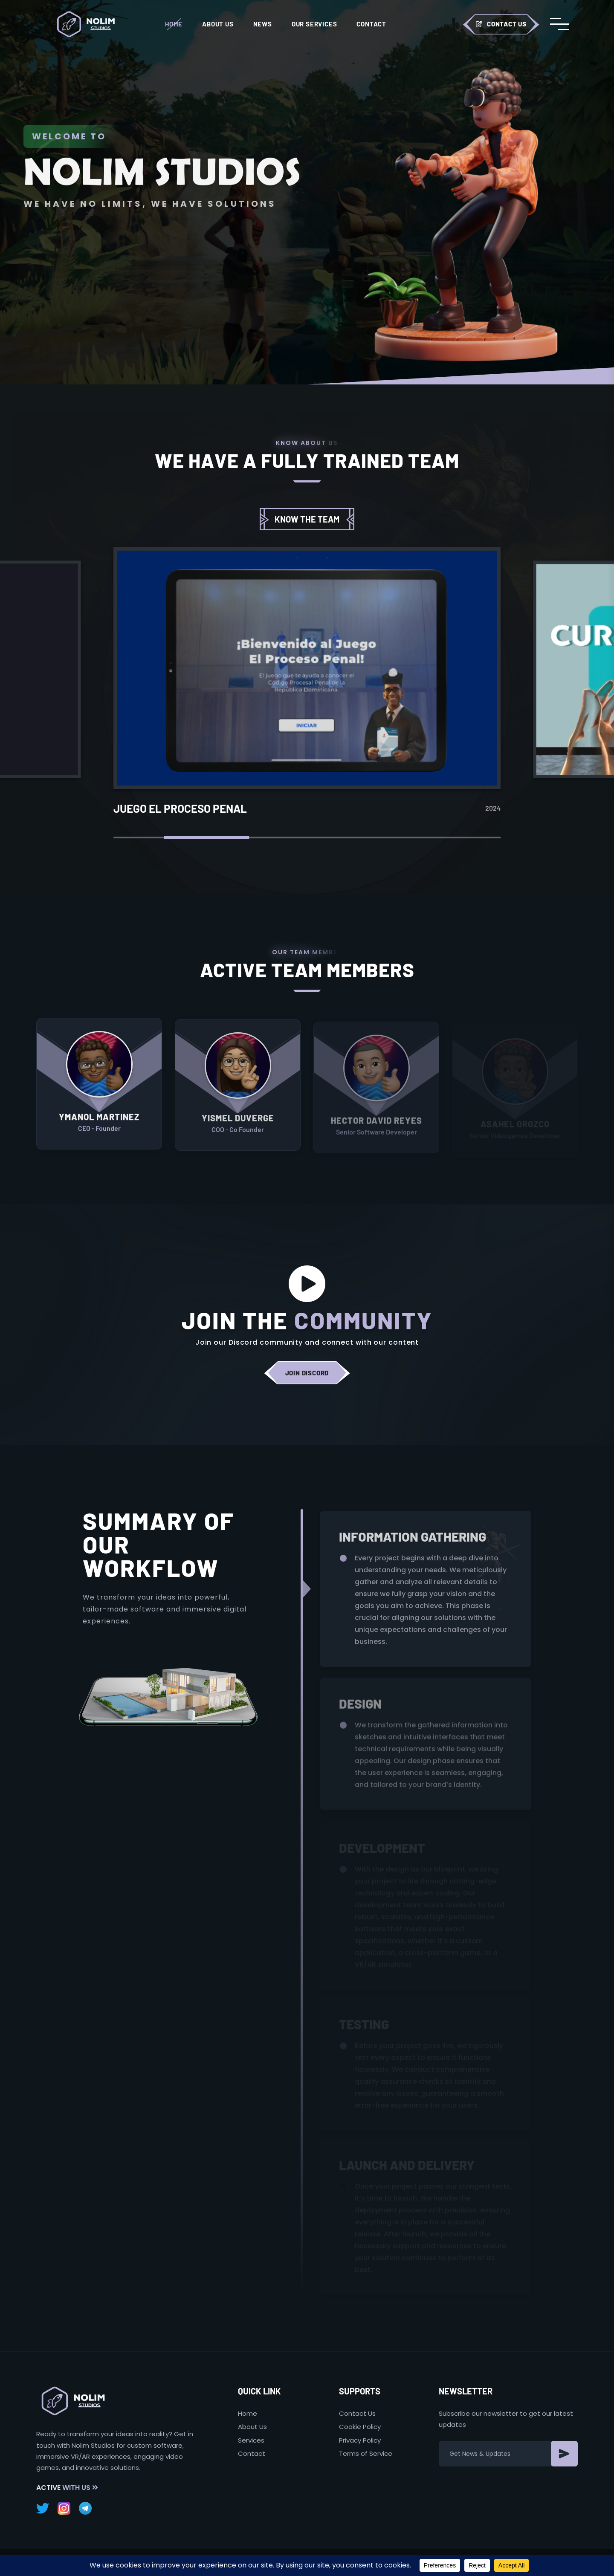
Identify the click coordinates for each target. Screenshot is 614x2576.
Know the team (307, 519)
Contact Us (501, 24)
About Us (217, 24)
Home (173, 24)
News (262, 24)
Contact (371, 24)
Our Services (314, 24)
